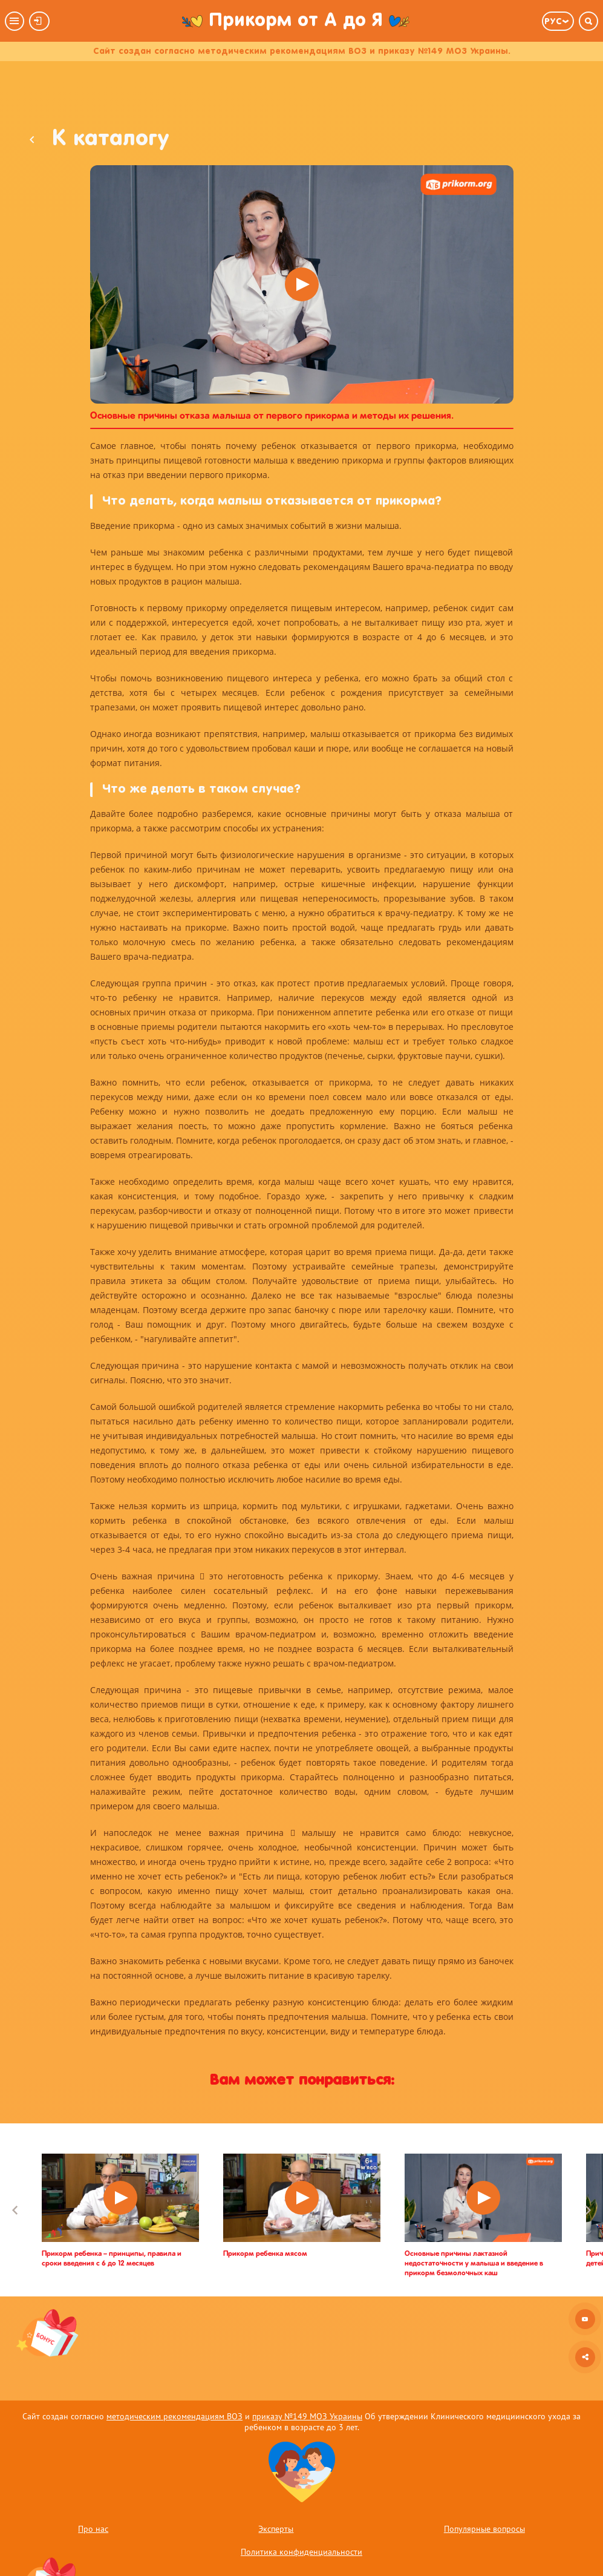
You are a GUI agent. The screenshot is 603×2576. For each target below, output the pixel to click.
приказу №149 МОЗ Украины (307, 2416)
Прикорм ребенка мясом (265, 2254)
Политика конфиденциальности (301, 2551)
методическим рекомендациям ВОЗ (174, 2416)
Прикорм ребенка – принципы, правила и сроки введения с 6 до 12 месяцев (111, 2258)
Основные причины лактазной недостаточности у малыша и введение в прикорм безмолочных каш (474, 2263)
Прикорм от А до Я (295, 21)
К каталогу (99, 140)
